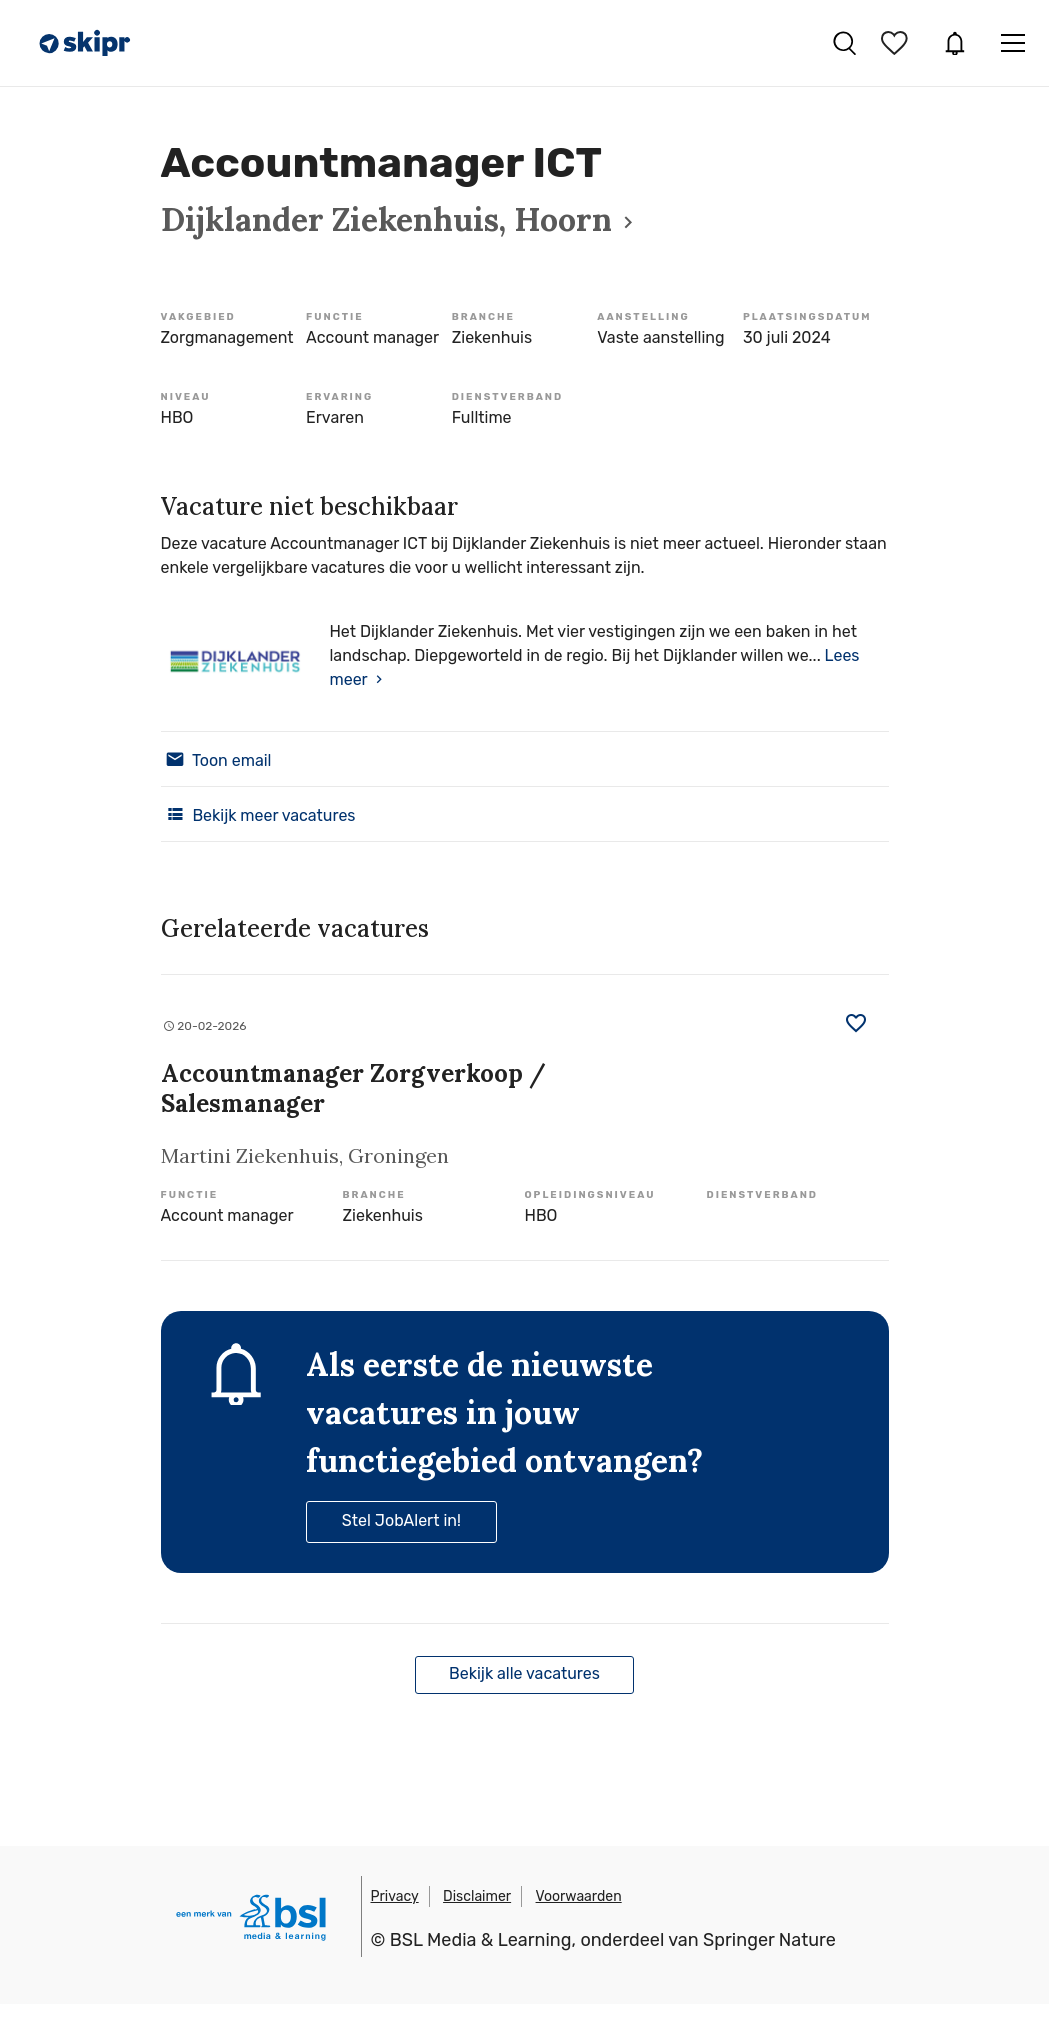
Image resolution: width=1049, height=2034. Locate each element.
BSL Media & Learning (481, 1940)
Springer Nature (769, 1940)
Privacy (395, 1896)
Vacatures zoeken (844, 43)
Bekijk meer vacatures (258, 814)
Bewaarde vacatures (897, 43)
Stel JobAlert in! (401, 1520)
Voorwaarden (579, 1896)
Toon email (216, 759)
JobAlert (955, 43)
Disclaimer (477, 1896)
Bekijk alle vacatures (524, 1673)
